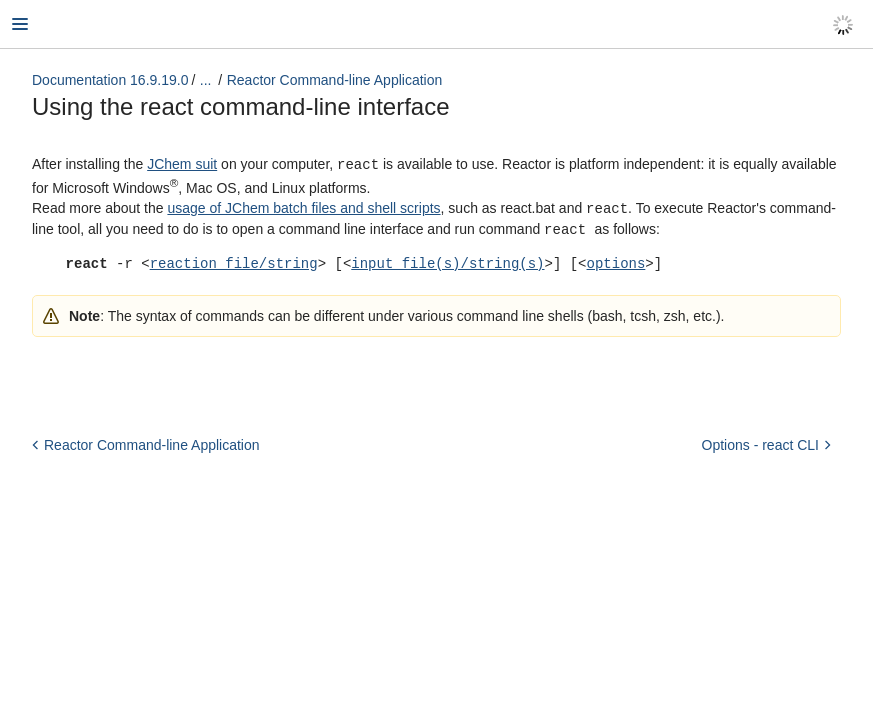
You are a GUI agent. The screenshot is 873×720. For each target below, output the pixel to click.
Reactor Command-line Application (335, 80)
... (206, 80)
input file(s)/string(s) (447, 260)
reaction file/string (234, 260)
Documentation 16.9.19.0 (110, 80)
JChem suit (182, 164)
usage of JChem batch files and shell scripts (303, 207)
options (615, 260)
